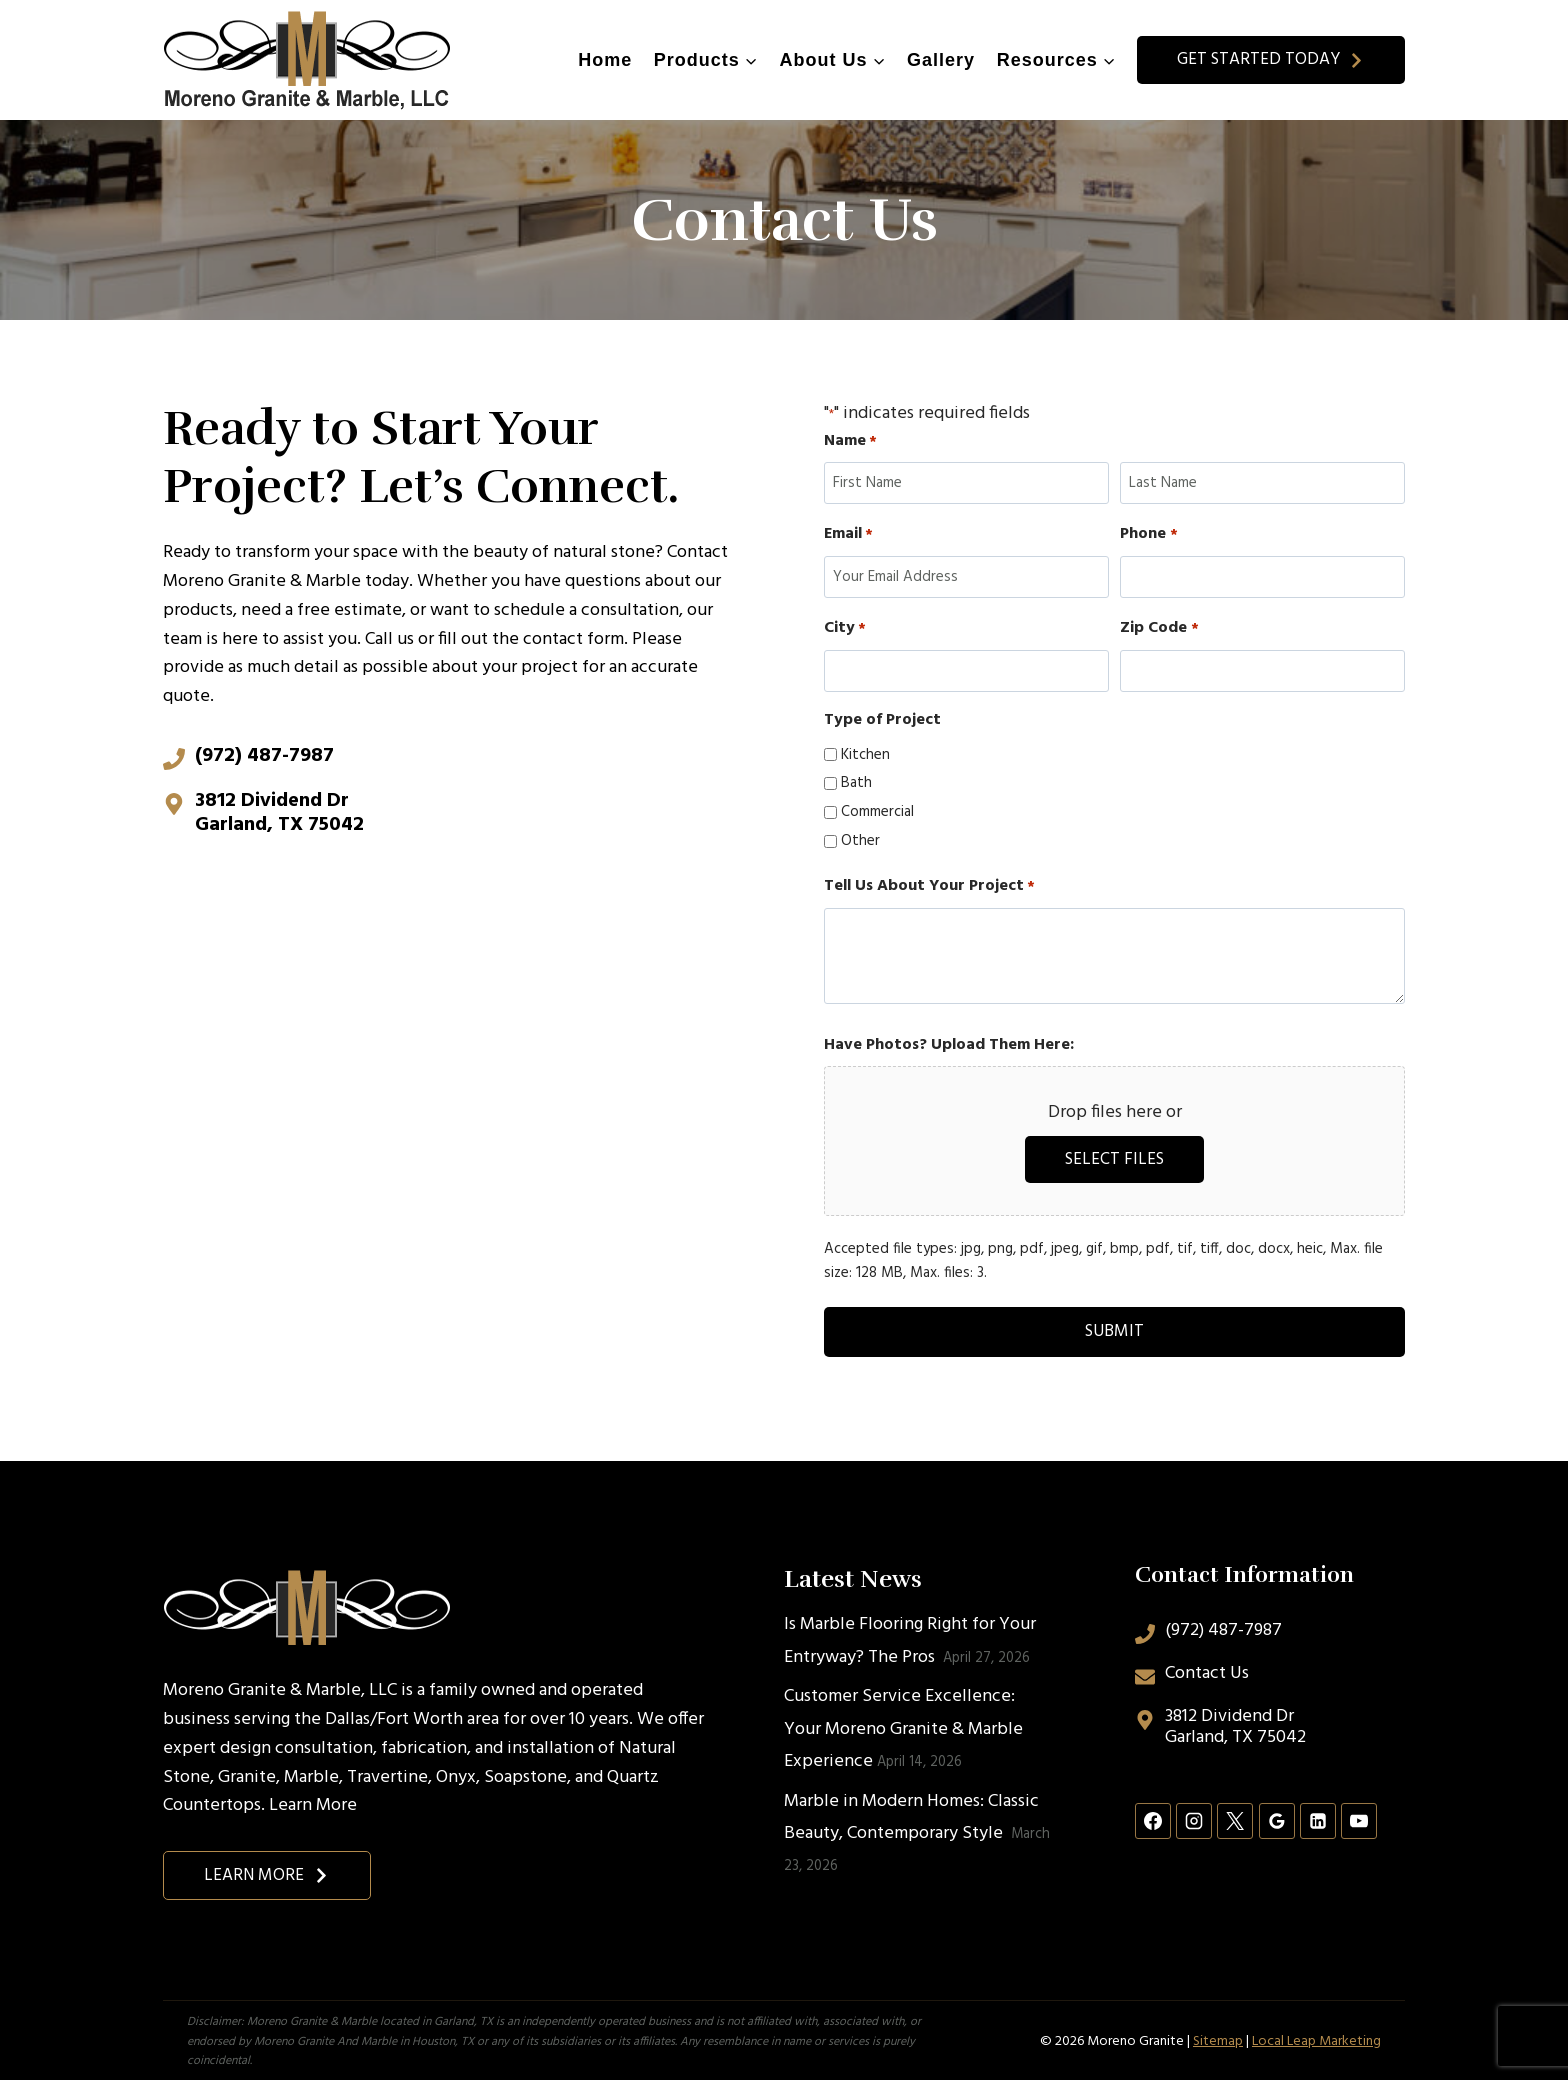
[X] (1235, 1818)
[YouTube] (1359, 1818)
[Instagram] (1194, 1818)
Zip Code (1159, 628)
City (845, 628)
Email (848, 534)
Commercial (877, 812)
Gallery (941, 60)
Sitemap (1218, 2038)
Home (605, 60)
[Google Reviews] (1277, 1818)
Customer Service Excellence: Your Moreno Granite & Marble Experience (903, 1726)
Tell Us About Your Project (929, 886)
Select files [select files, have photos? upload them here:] (1114, 1159)
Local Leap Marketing (1316, 2038)
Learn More (313, 1803)
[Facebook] (1153, 1818)
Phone (1148, 534)
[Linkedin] (1318, 1818)
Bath (856, 783)
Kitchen (865, 755)
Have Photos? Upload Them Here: (949, 1045)
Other (860, 841)
